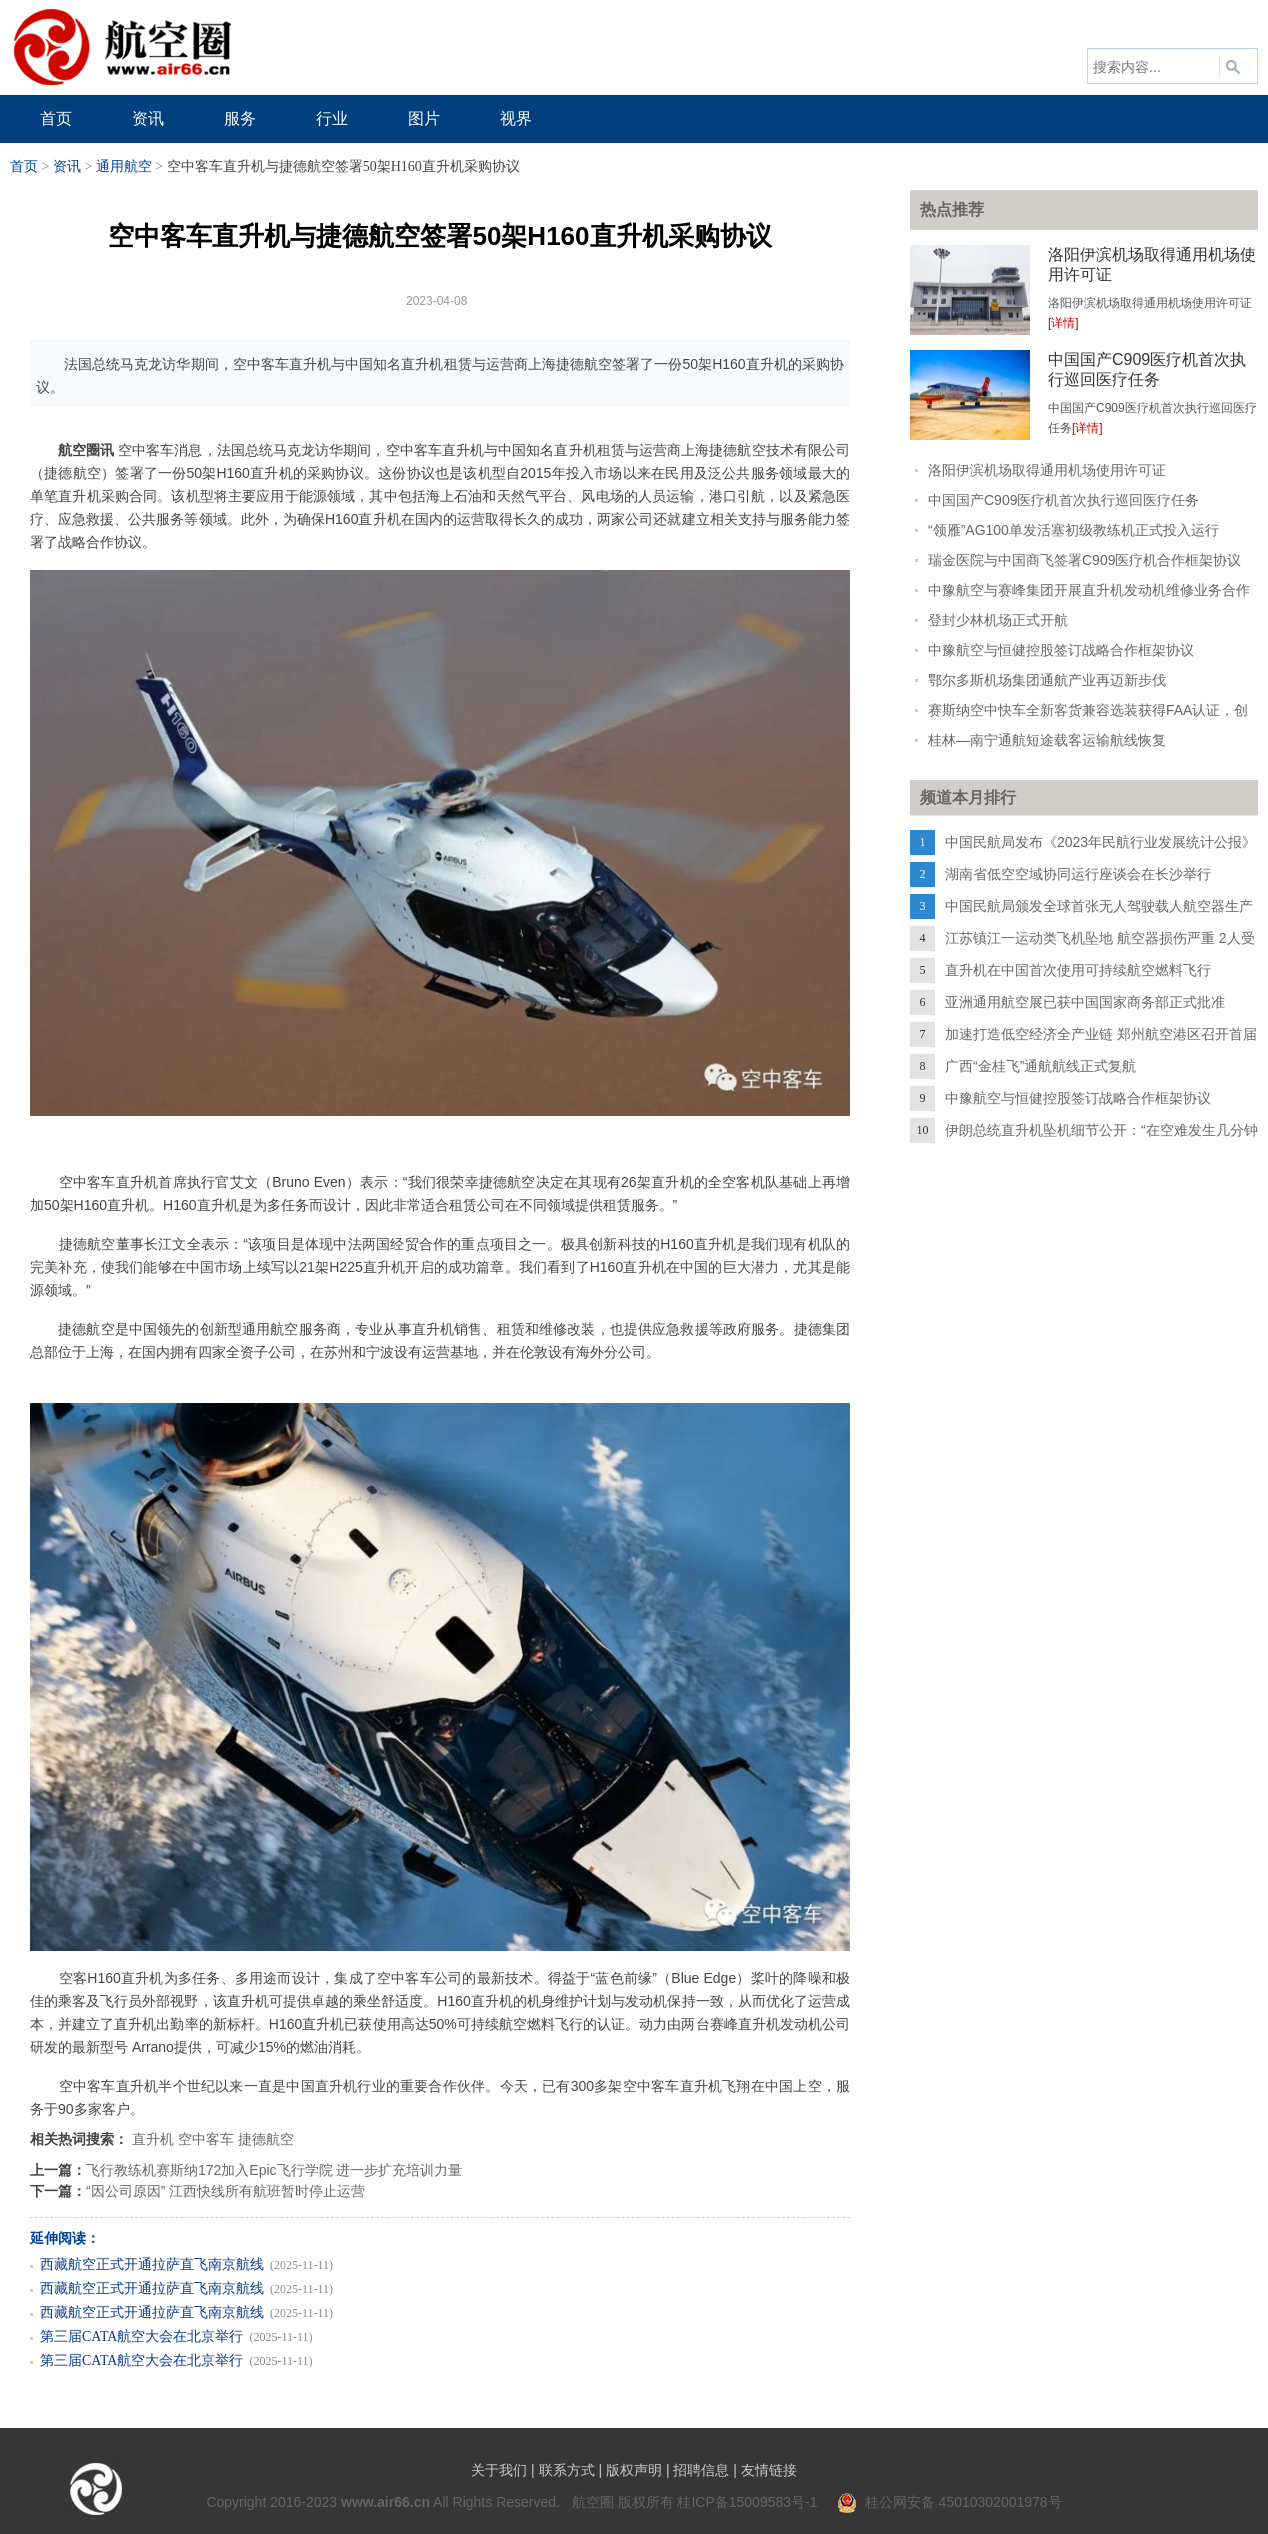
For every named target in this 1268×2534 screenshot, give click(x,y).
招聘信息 (701, 2470)
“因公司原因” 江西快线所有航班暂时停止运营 (225, 2191)
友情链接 (769, 2470)
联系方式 (567, 2470)
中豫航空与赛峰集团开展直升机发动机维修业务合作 (1089, 590)
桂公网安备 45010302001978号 (949, 2502)
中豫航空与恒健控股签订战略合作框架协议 (1061, 650)
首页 (24, 166)
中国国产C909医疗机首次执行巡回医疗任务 (1063, 500)
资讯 (67, 166)
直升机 (153, 2139)
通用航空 (124, 166)
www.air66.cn (385, 2502)
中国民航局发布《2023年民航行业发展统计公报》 (1100, 842)
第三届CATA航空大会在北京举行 (141, 2336)
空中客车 (206, 2139)
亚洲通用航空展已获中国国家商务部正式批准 (1085, 1002)
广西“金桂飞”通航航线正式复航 (1040, 1066)
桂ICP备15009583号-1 (747, 2502)
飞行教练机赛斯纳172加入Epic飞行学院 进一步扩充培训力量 (274, 2170)
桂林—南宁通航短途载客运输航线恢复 (1047, 740)
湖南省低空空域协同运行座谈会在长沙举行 (1078, 874)
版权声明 (634, 2470)
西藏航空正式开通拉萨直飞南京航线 (152, 2264)
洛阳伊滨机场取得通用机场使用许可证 (1047, 470)
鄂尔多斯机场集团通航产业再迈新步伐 (1047, 680)
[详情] (1063, 323)
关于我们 (499, 2470)
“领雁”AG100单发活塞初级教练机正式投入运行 (1073, 530)
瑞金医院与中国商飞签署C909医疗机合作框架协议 (1084, 560)
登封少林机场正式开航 (998, 620)
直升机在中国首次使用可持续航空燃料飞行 (1078, 970)
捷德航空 (266, 2139)
